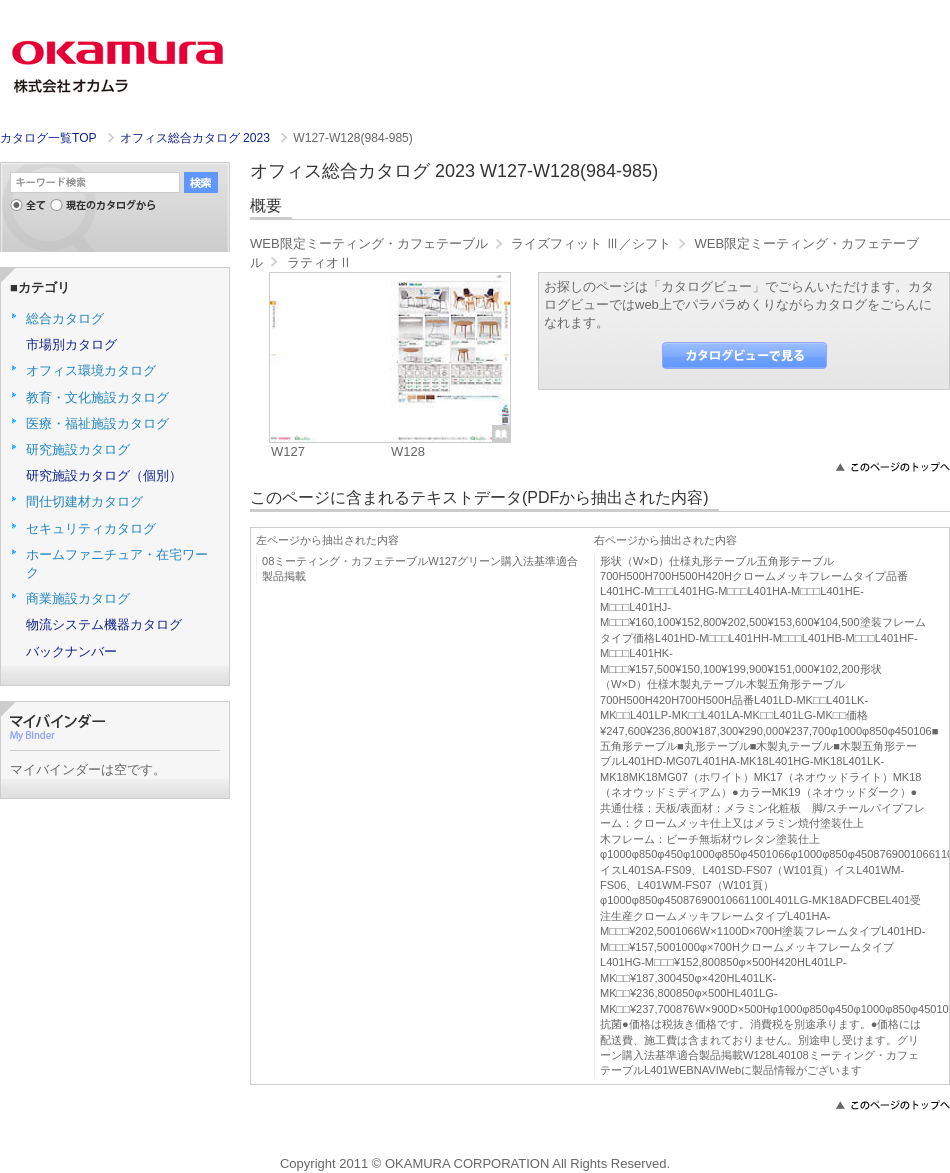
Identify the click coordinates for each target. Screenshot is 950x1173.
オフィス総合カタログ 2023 (197, 138)
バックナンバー (71, 651)
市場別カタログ (71, 344)
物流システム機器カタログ (104, 624)
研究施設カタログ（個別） (104, 475)
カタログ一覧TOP (48, 138)
